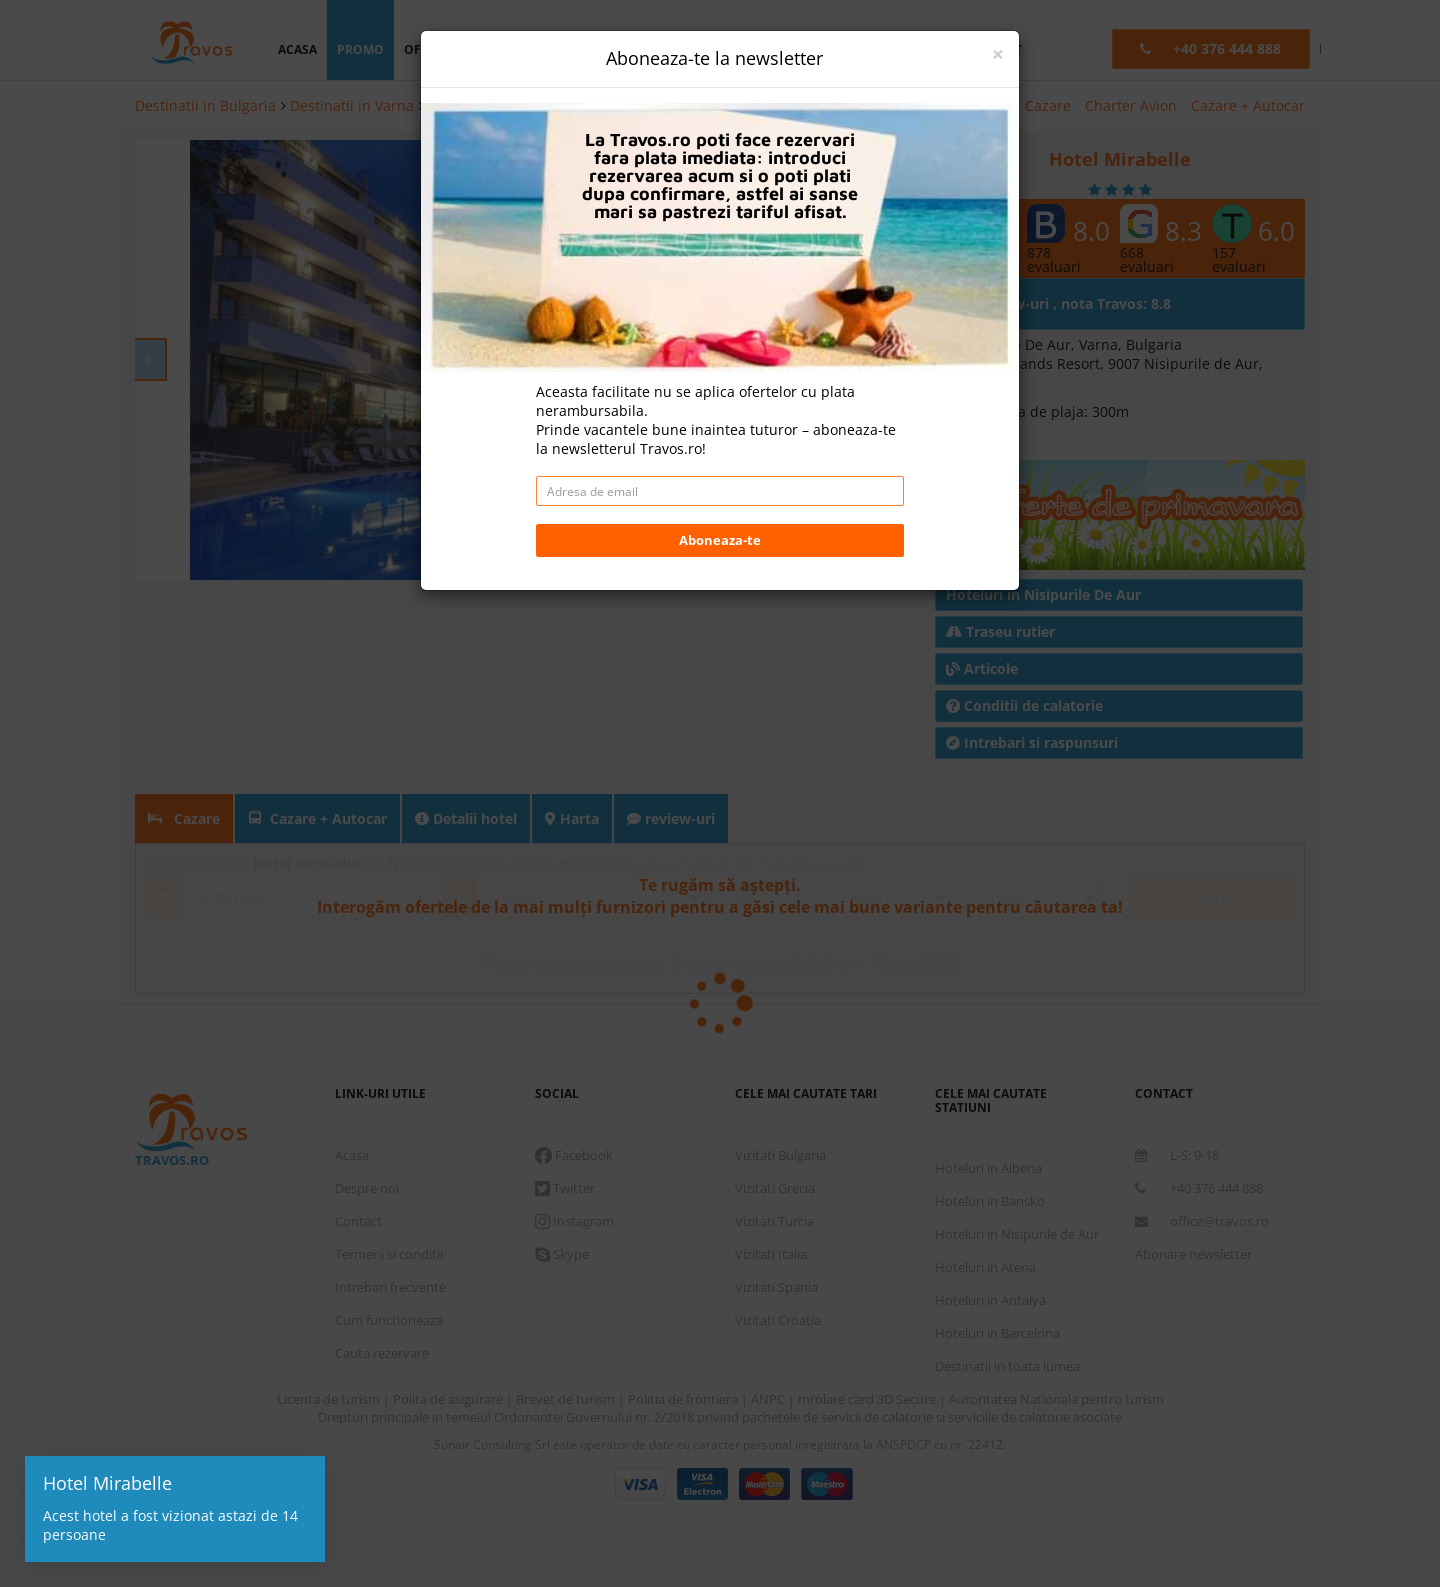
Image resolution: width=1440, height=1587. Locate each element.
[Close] (998, 54)
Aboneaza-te (720, 540)
